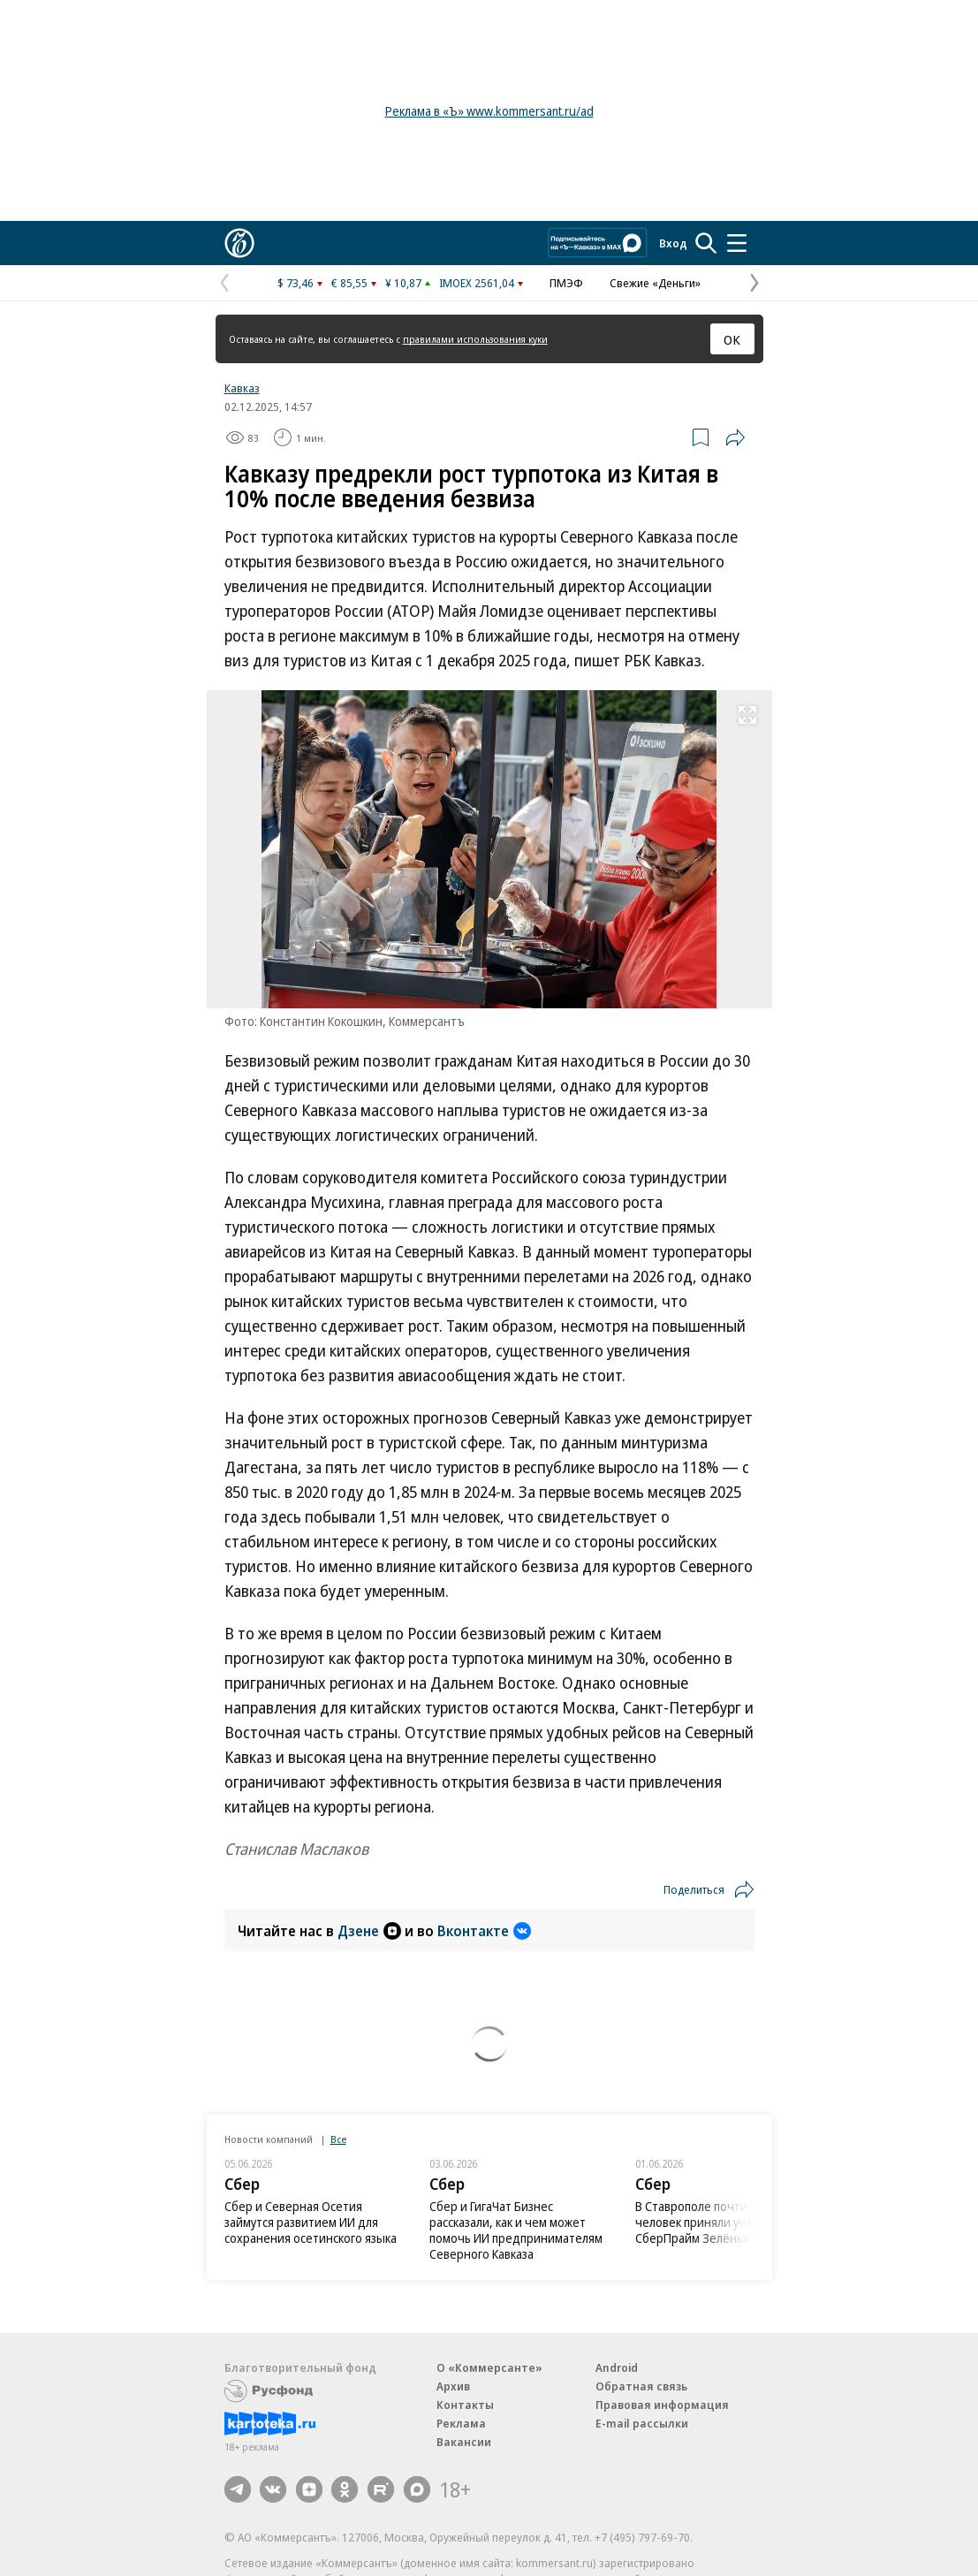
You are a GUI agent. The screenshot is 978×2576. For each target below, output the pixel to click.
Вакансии (463, 2442)
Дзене (369, 1931)
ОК (732, 339)
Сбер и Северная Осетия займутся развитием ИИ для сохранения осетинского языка (310, 2222)
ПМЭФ (566, 283)
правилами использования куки (475, 339)
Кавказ (242, 388)
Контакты (465, 2405)
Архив (453, 2386)
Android (616, 2367)
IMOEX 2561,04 (476, 283)
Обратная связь (641, 2386)
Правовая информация (662, 2405)
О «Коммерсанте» (489, 2367)
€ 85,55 (349, 283)
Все (338, 2139)
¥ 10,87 (403, 283)
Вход (673, 243)
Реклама (461, 2423)
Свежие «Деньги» (655, 283)
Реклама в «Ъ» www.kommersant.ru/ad (489, 111)
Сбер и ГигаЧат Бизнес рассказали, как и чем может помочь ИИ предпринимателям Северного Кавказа (516, 2230)
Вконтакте (484, 1931)
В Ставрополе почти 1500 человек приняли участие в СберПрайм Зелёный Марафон (721, 2222)
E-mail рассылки (641, 2423)
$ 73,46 (295, 283)
